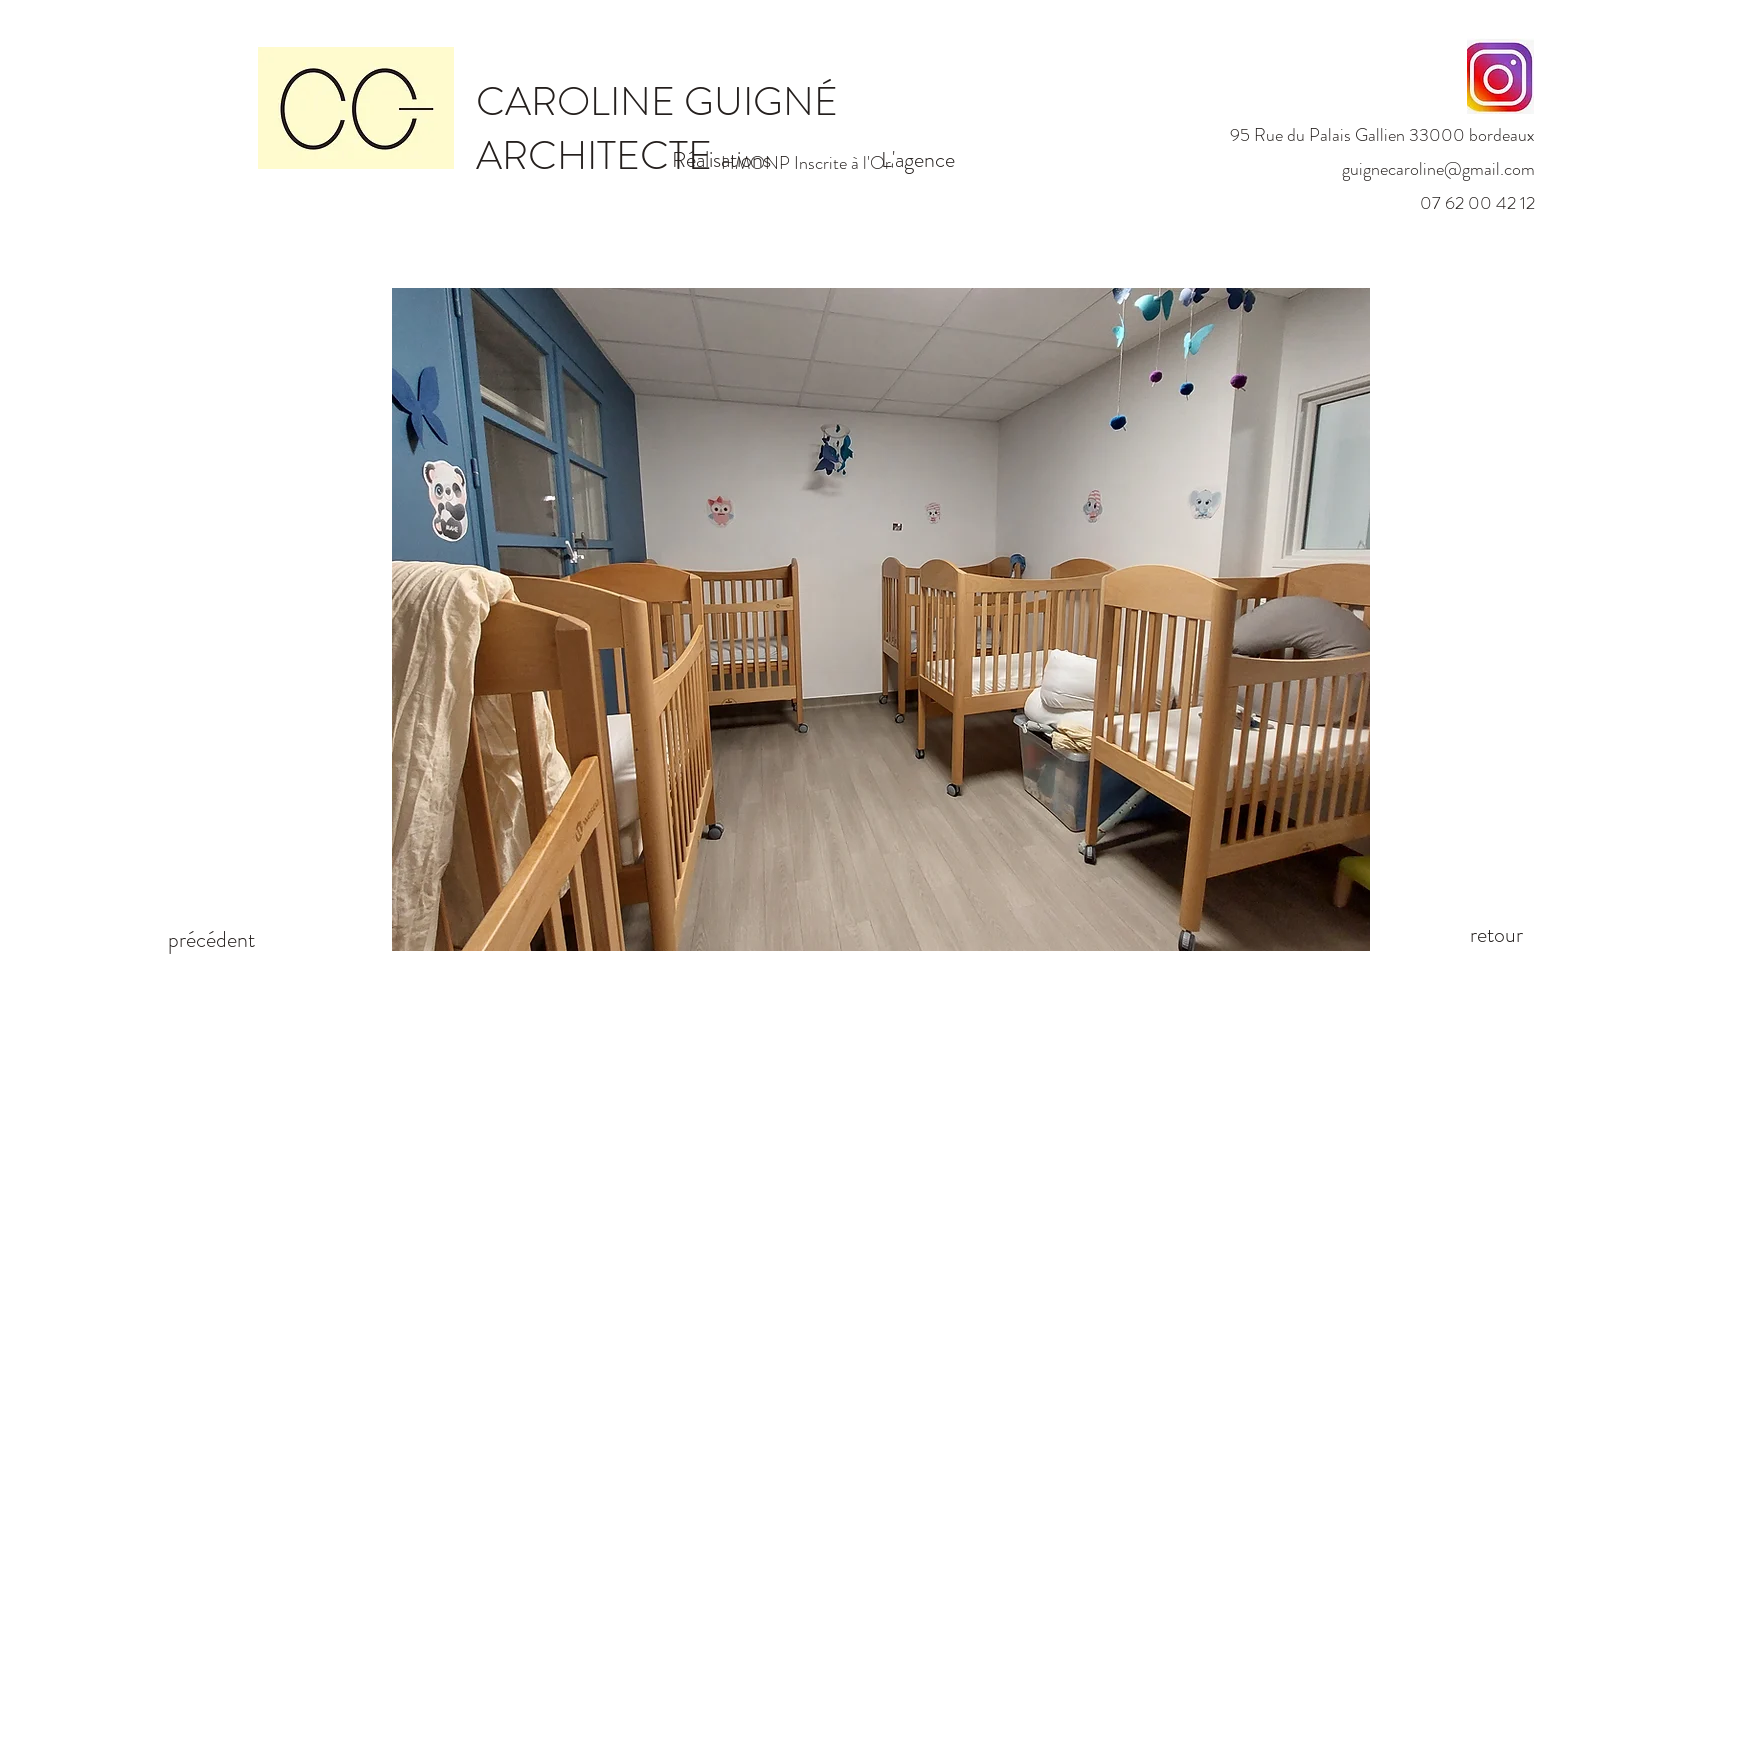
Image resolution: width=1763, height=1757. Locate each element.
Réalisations (721, 159)
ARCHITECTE (598, 155)
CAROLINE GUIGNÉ (657, 101)
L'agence (918, 159)
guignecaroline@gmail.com (1438, 169)
